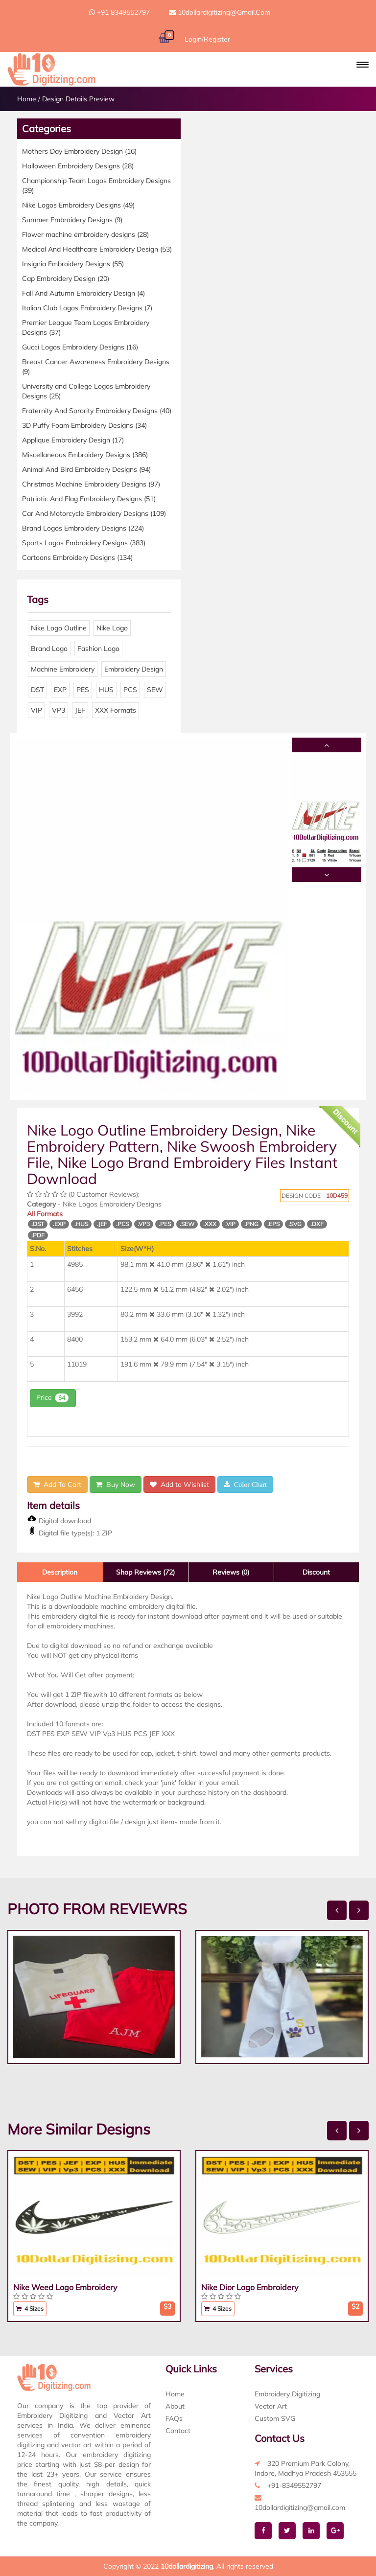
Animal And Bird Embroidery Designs (86, 469)
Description (59, 1572)
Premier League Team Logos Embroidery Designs (85, 327)
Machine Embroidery (62, 669)
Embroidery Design (133, 669)
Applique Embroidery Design (73, 440)
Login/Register (207, 39)
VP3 (58, 710)
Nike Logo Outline (59, 628)
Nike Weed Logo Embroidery (65, 2287)
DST (37, 689)
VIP (36, 710)
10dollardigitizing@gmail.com (219, 12)
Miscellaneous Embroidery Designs (85, 454)
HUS (106, 689)
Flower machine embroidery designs (85, 234)
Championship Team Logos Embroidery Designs (96, 185)
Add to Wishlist (179, 1484)
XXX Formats (115, 710)
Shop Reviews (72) (145, 1572)
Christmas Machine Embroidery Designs (91, 484)
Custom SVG (275, 2418)
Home (26, 98)
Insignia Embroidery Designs (73, 263)
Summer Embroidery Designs (72, 219)
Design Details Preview (78, 98)
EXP (60, 689)
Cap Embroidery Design (65, 278)
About (175, 2406)
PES (82, 689)
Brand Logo (49, 648)
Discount (316, 1572)
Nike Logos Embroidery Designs (78, 205)
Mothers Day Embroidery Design (79, 151)
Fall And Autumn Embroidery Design (83, 293)
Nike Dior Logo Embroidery (250, 2287)
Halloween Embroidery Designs (78, 166)
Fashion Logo (98, 648)
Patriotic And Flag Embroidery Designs (89, 498)
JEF (80, 710)
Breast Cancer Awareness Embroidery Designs (95, 366)
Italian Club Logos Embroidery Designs (87, 307)
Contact (177, 2430)
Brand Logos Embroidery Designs (83, 528)
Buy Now (115, 1484)
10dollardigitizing (187, 2566)
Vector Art (271, 2406)
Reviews (230, 1572)
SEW (155, 689)
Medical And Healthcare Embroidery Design (97, 249)
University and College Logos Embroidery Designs (86, 391)
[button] (362, 64)
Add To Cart (57, 1484)
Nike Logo (112, 628)
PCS (130, 689)
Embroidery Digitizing (287, 2394)
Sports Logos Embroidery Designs (83, 542)
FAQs (174, 2418)
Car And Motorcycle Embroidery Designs (94, 513)
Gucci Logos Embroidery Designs (80, 347)
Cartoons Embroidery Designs (77, 557)
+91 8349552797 (119, 12)
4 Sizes (30, 2308)
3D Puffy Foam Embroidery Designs (84, 425)
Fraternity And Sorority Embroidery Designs (96, 410)
